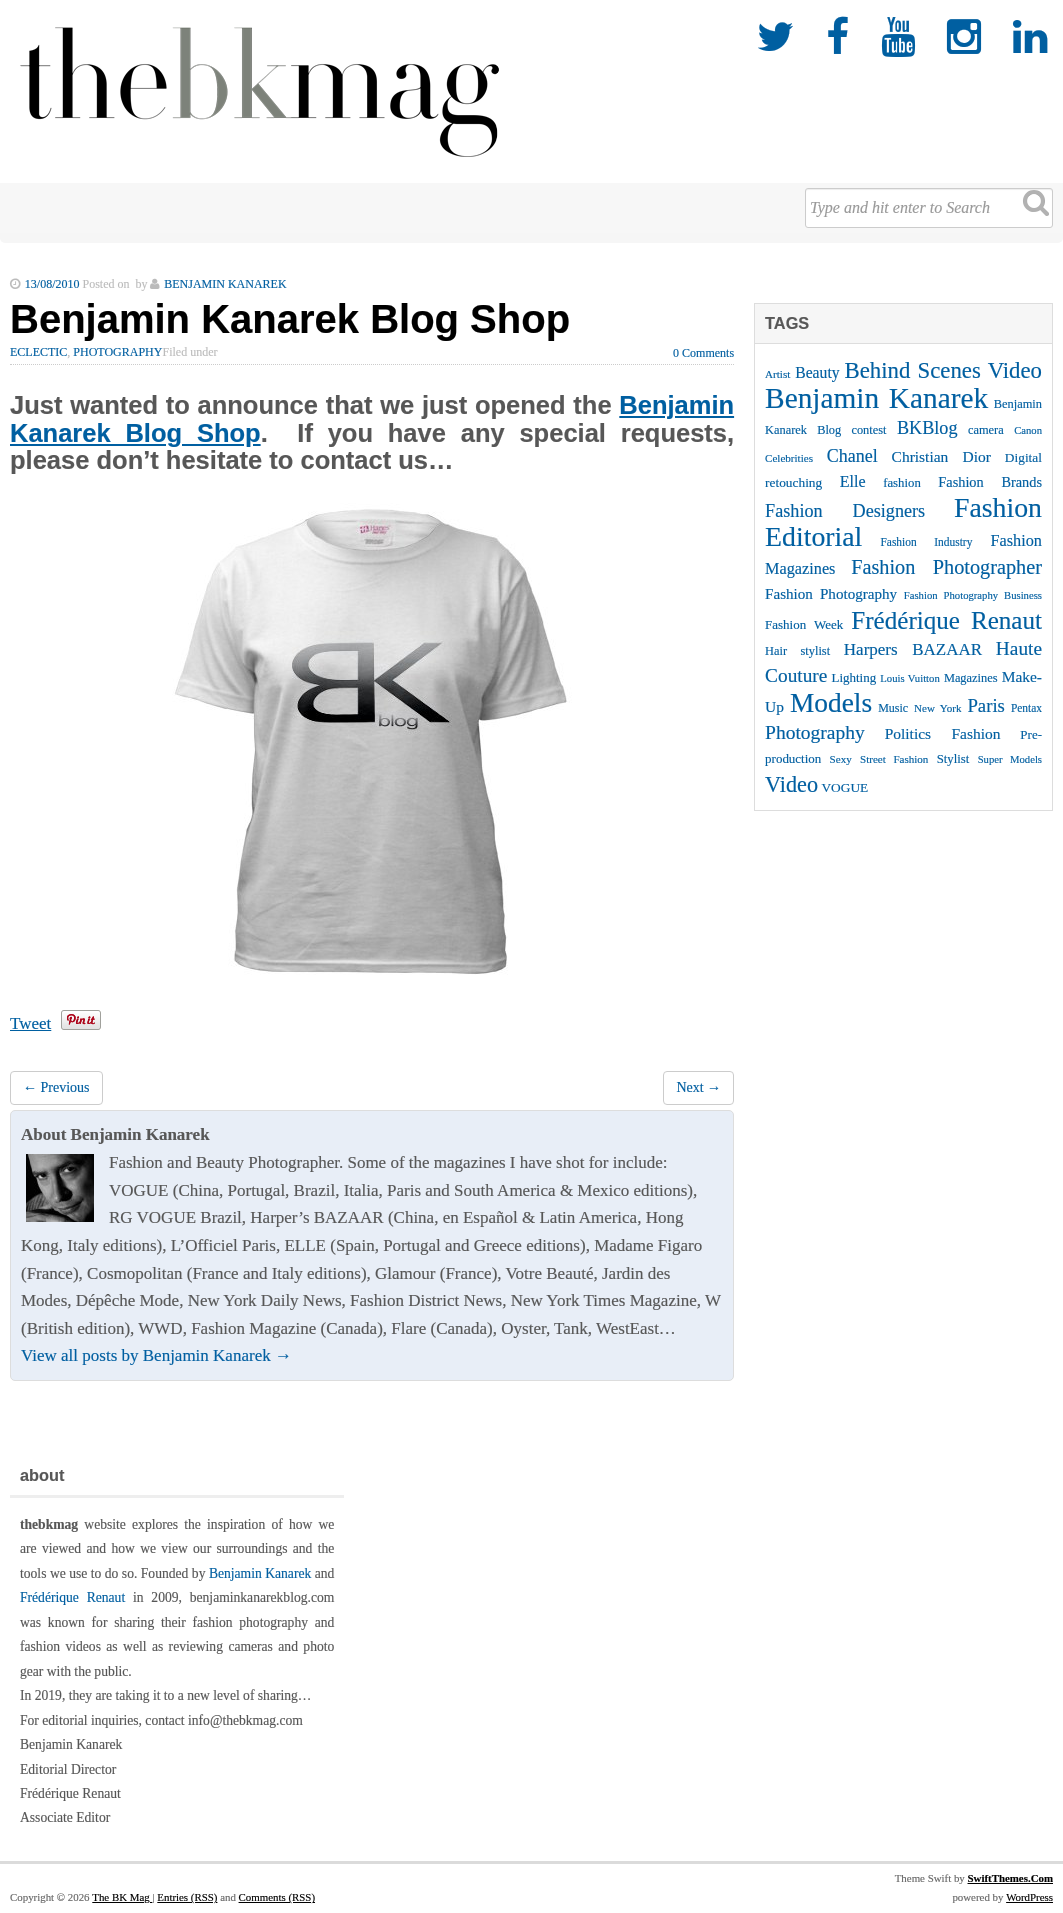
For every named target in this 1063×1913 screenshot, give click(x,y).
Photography (117, 352)
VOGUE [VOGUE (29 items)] (844, 787)
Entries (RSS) (187, 1897)
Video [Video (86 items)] (791, 784)
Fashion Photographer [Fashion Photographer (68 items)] (946, 567)
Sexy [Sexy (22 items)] (841, 759)
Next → (698, 1087)
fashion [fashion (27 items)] (902, 483)
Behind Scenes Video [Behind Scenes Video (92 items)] (943, 370)
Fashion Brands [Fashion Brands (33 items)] (990, 482)
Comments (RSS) (277, 1897)
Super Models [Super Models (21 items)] (1010, 759)
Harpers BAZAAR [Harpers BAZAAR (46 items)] (913, 649)
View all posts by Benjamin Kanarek (156, 1355)
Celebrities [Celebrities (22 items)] (789, 458)
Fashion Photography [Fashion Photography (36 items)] (831, 594)
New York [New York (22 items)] (937, 708)
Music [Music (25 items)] (893, 708)
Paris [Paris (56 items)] (985, 705)
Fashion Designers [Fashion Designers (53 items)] (845, 511)
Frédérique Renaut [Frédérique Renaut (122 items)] (946, 620)
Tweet (30, 1023)
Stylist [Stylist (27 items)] (953, 759)
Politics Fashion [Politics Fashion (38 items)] (943, 733)
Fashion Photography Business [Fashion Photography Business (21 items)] (973, 595)
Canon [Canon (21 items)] (1028, 430)
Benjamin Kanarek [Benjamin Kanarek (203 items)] (876, 398)
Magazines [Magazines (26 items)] (971, 678)
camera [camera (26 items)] (986, 430)
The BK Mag (122, 1897)
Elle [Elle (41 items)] (853, 481)
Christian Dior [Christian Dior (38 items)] (941, 456)
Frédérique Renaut (72, 1597)
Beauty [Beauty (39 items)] (817, 372)
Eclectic (38, 352)
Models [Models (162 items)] (831, 703)
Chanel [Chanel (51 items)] (852, 456)
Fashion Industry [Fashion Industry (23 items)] (927, 542)
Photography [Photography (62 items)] (815, 732)
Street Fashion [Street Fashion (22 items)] (894, 759)
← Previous (56, 1087)
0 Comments (703, 353)
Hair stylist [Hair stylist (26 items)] (797, 651)
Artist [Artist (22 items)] (777, 374)
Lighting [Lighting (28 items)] (853, 677)
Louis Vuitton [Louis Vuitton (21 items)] (909, 678)
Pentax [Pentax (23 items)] (1026, 708)
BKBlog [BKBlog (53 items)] (927, 428)
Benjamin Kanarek (260, 1573)
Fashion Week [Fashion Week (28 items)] (804, 624)
